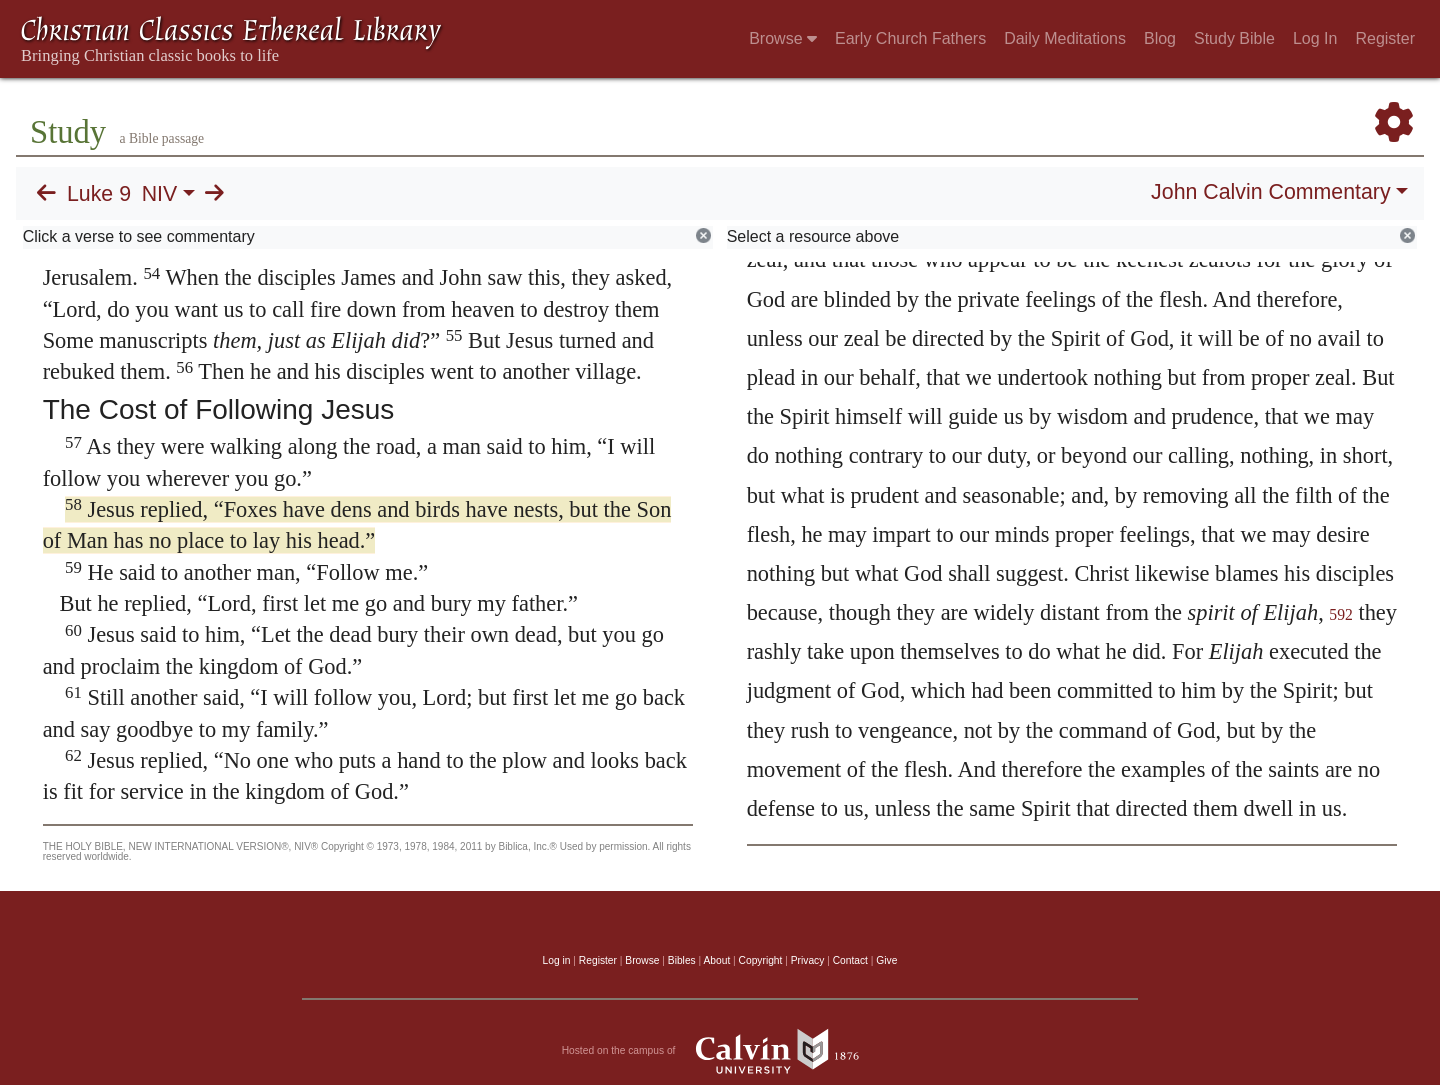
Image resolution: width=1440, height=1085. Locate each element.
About (716, 960)
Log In (1315, 38)
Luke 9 (99, 194)
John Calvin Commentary (1270, 192)
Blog (1160, 38)
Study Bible (1234, 38)
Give (886, 960)
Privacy (808, 960)
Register (1385, 38)
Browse (783, 38)
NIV (160, 194)
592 (1341, 614)
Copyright (761, 960)
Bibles (682, 960)
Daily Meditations (1065, 38)
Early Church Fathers (910, 38)
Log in (557, 960)
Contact (850, 960)
